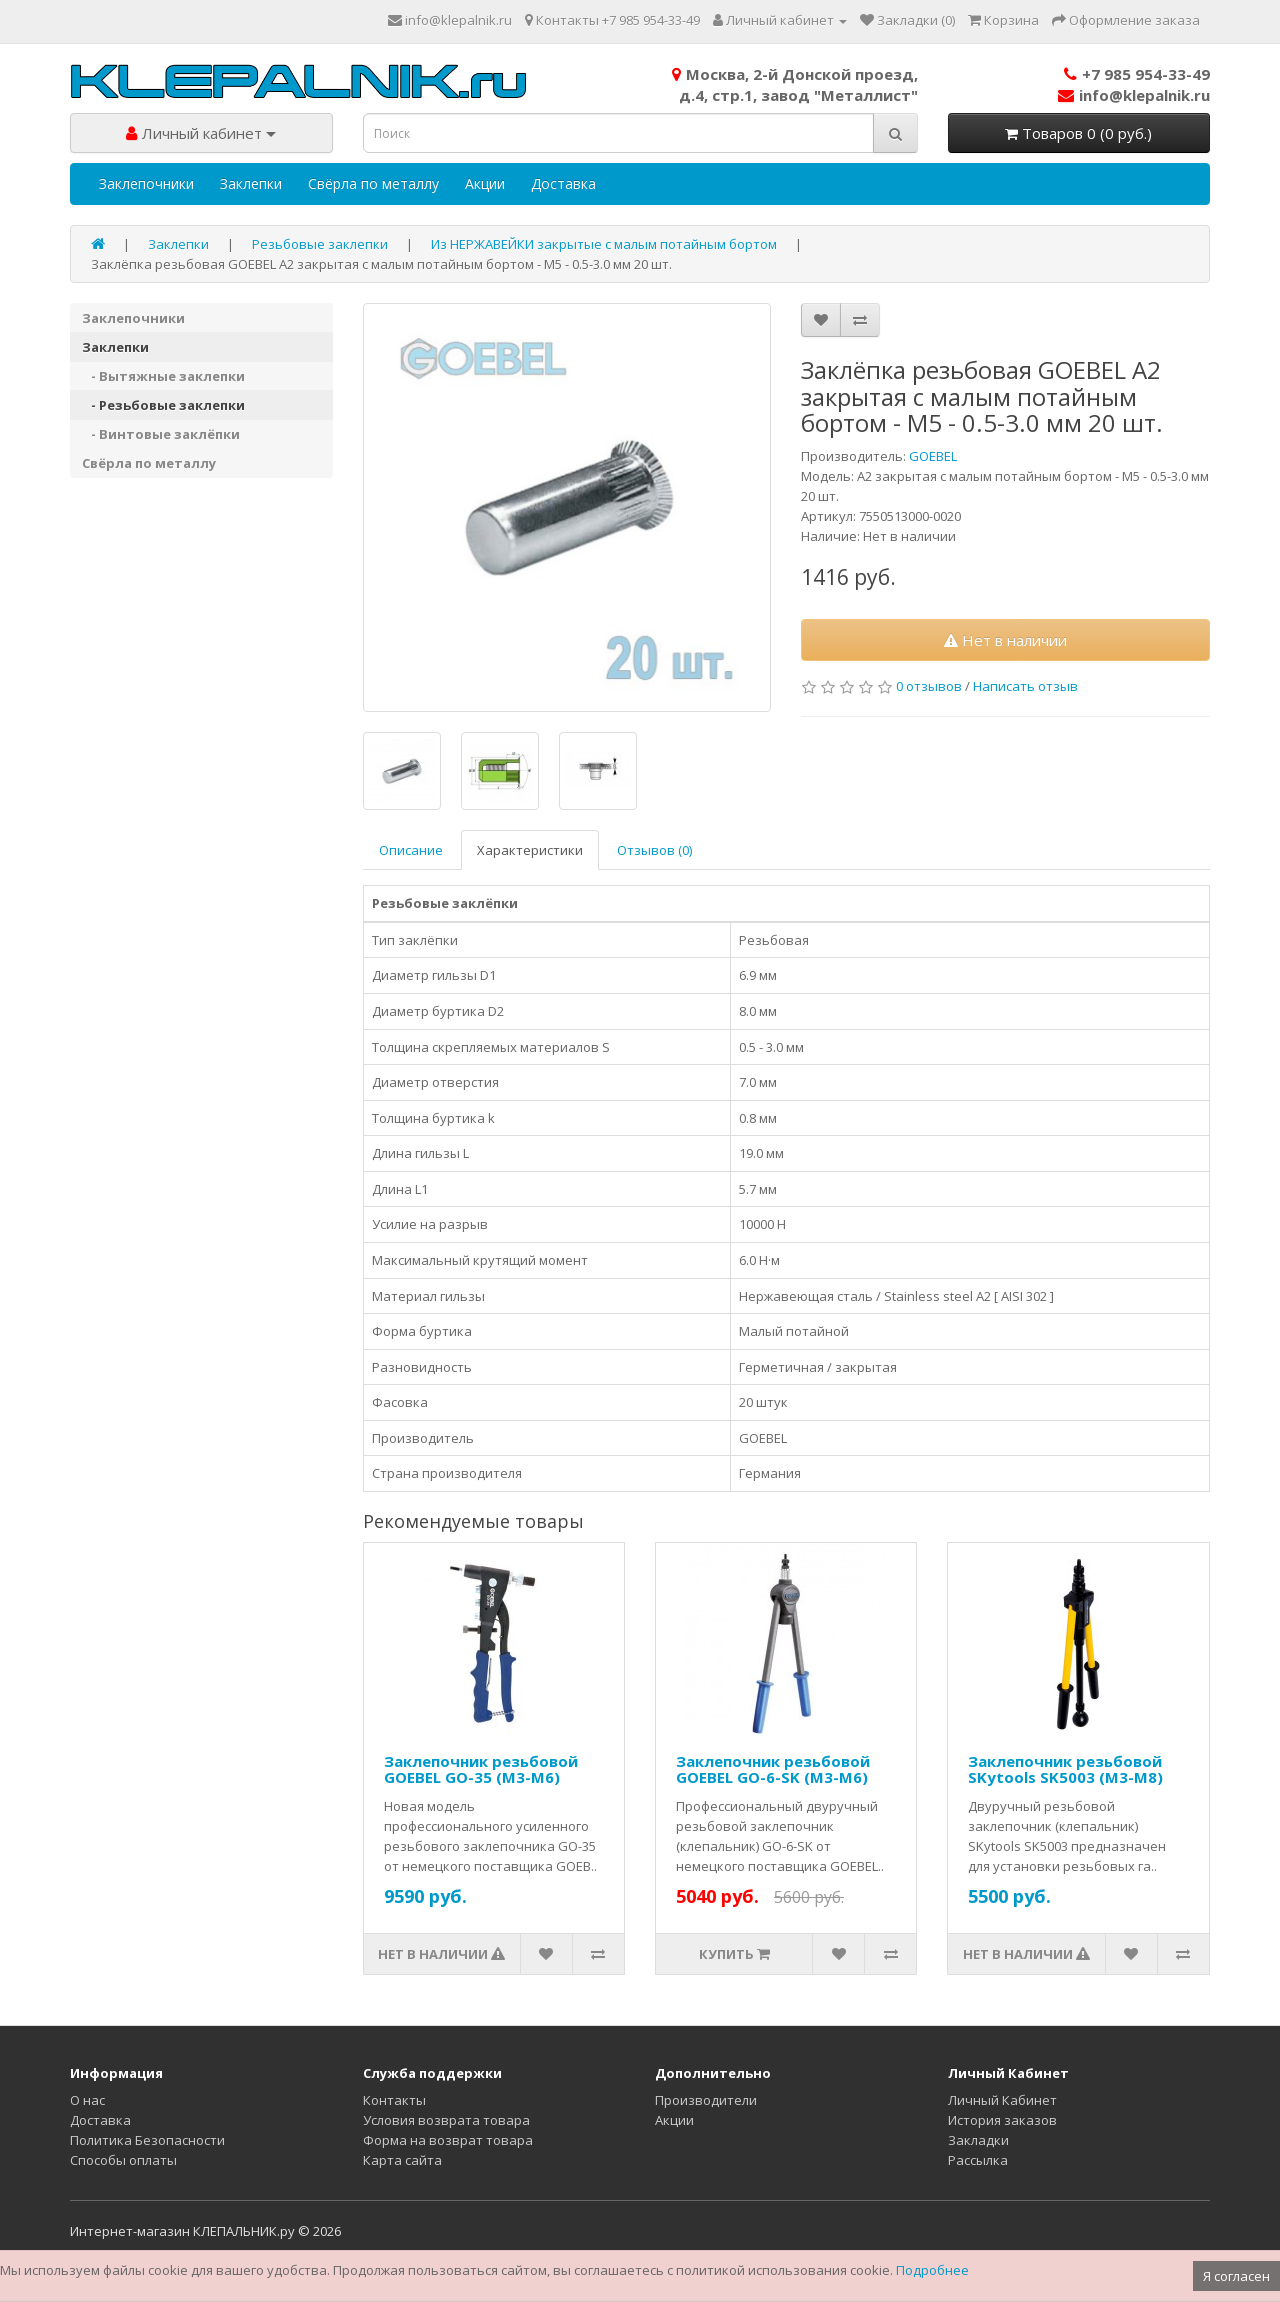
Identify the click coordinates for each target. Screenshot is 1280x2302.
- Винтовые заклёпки (161, 434)
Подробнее (932, 2270)
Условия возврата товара (446, 2120)
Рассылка (978, 2160)
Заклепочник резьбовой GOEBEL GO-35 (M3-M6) (481, 1769)
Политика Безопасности (147, 2140)
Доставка (563, 183)
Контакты (394, 2100)
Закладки (978, 2140)
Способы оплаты (123, 2160)
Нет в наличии (1005, 640)
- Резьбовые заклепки (163, 405)
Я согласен (1236, 2276)
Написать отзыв (1025, 686)
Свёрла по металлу (373, 183)
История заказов (1002, 2120)
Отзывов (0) (654, 850)
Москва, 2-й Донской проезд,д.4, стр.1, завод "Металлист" (795, 84)
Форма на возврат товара (448, 2140)
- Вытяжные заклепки (163, 376)
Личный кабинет (201, 133)
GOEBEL (933, 456)
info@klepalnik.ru (1134, 95)
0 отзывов (929, 686)
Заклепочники (146, 183)
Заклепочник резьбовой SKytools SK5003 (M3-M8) (1065, 1769)
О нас (87, 2100)
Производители (706, 2100)
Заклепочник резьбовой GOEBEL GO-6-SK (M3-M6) (773, 1769)
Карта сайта (402, 2160)
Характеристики (530, 850)
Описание (411, 850)
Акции (485, 183)
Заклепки (251, 183)
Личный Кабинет (1002, 2100)
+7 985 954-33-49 (1137, 74)
